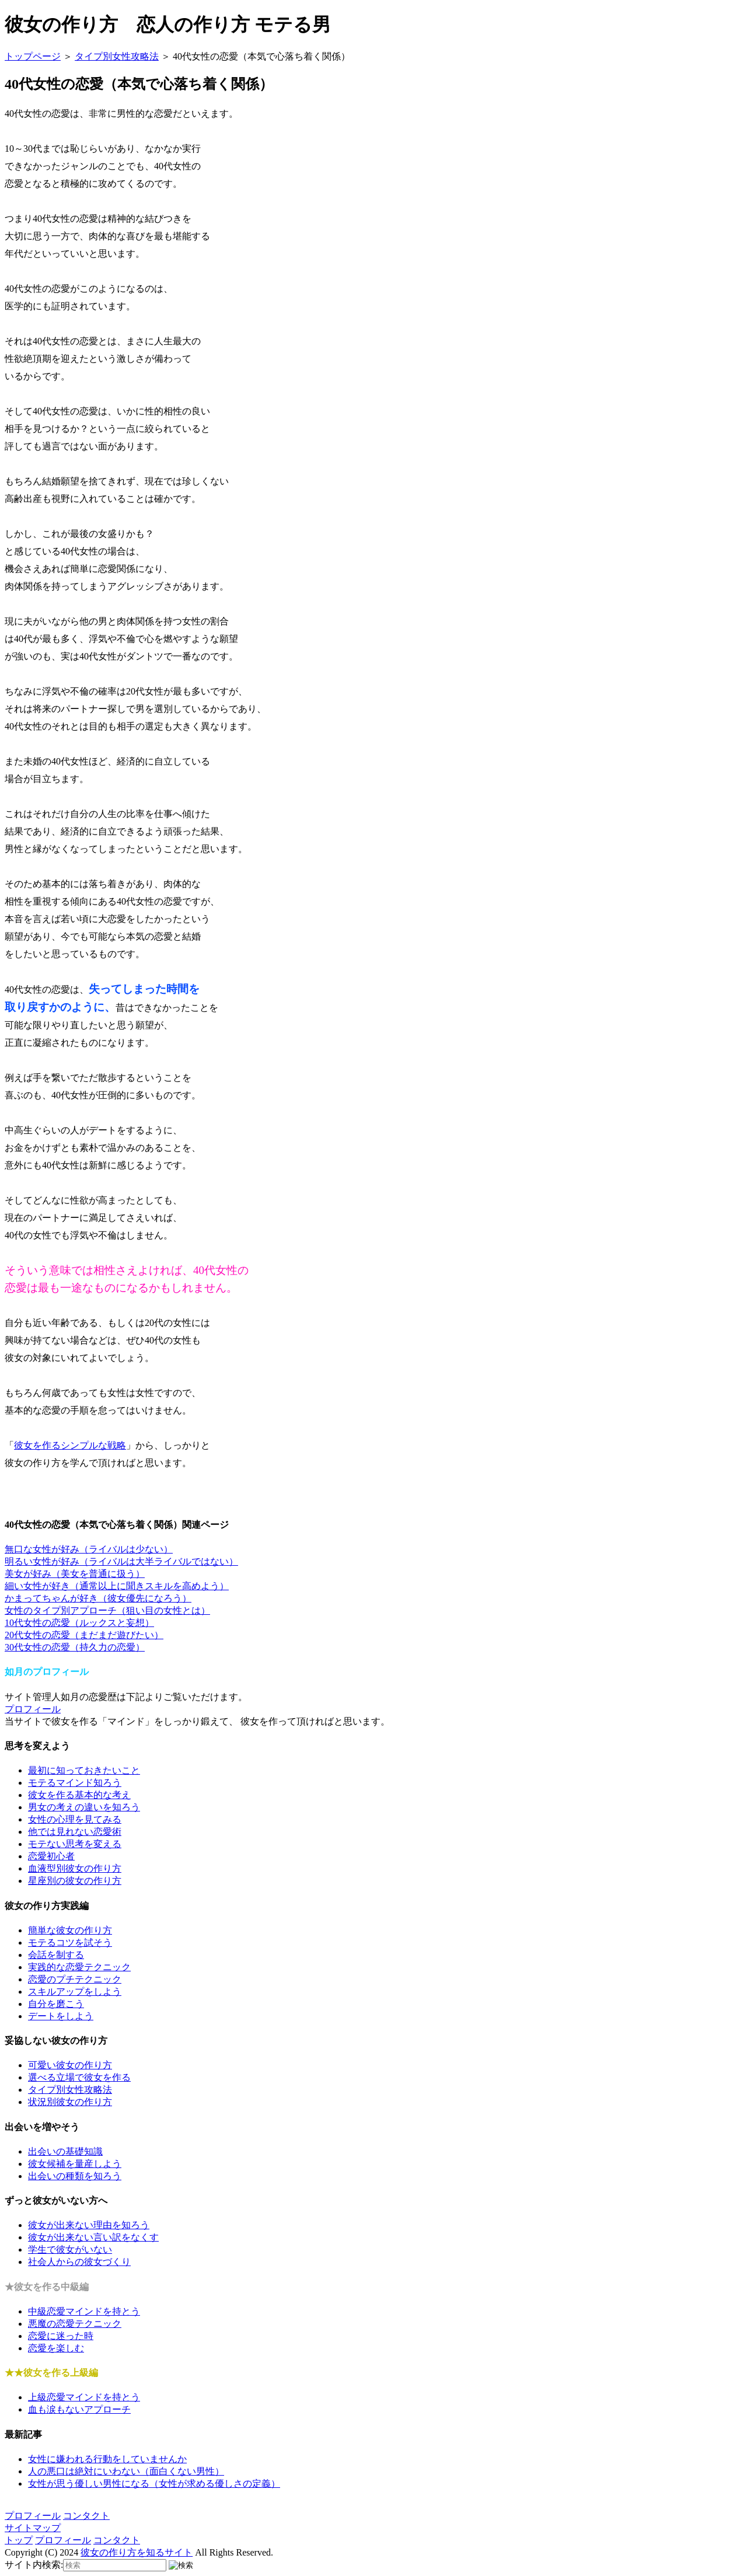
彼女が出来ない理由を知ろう (88, 2225)
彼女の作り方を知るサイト (137, 2552)
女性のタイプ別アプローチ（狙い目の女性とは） (107, 1610)
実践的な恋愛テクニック (79, 1967)
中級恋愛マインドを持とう (84, 2311)
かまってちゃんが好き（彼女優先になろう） (98, 1598)
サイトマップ (33, 2528)
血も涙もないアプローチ (79, 2409)
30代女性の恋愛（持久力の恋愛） (75, 1647)
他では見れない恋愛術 (74, 1832)
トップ (19, 2540)
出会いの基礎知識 (65, 2151)
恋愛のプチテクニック (74, 1979)
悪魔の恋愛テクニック (74, 2324)
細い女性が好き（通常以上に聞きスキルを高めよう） (117, 1586)
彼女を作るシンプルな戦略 (70, 1445)
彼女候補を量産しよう (74, 2164)
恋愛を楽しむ (56, 2348)
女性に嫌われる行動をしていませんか (107, 2459)
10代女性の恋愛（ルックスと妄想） (79, 1623)
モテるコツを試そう (70, 1942)
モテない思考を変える (74, 1844)
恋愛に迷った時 (60, 2336)
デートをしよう (60, 2016)
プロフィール (33, 1709)
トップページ (33, 56)
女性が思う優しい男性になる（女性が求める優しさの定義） (154, 2483)
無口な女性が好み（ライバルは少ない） (89, 1549)
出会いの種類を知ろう (74, 2176)
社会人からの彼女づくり (79, 2262)
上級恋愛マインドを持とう (84, 2397)
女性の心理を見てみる (74, 1819)
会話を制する (56, 1955)
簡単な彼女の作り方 (70, 1930)
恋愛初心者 (51, 1856)
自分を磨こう (56, 2004)
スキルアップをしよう (74, 1991)
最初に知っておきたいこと (84, 1770)
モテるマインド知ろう (74, 1783)
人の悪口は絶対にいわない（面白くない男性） (126, 2471)
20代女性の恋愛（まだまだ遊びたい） (84, 1635)
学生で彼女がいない (70, 2249)
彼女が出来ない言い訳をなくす (93, 2237)
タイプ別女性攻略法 (117, 56)
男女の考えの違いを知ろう (84, 1807)
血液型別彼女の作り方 (74, 1868)
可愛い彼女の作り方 (70, 2065)
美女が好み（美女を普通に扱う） (75, 1574)
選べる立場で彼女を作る (79, 2077)
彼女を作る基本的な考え (79, 1795)
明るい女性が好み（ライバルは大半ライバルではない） (121, 1561)
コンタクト (86, 2516)
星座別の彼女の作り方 (74, 1881)
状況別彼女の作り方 (70, 2102)
